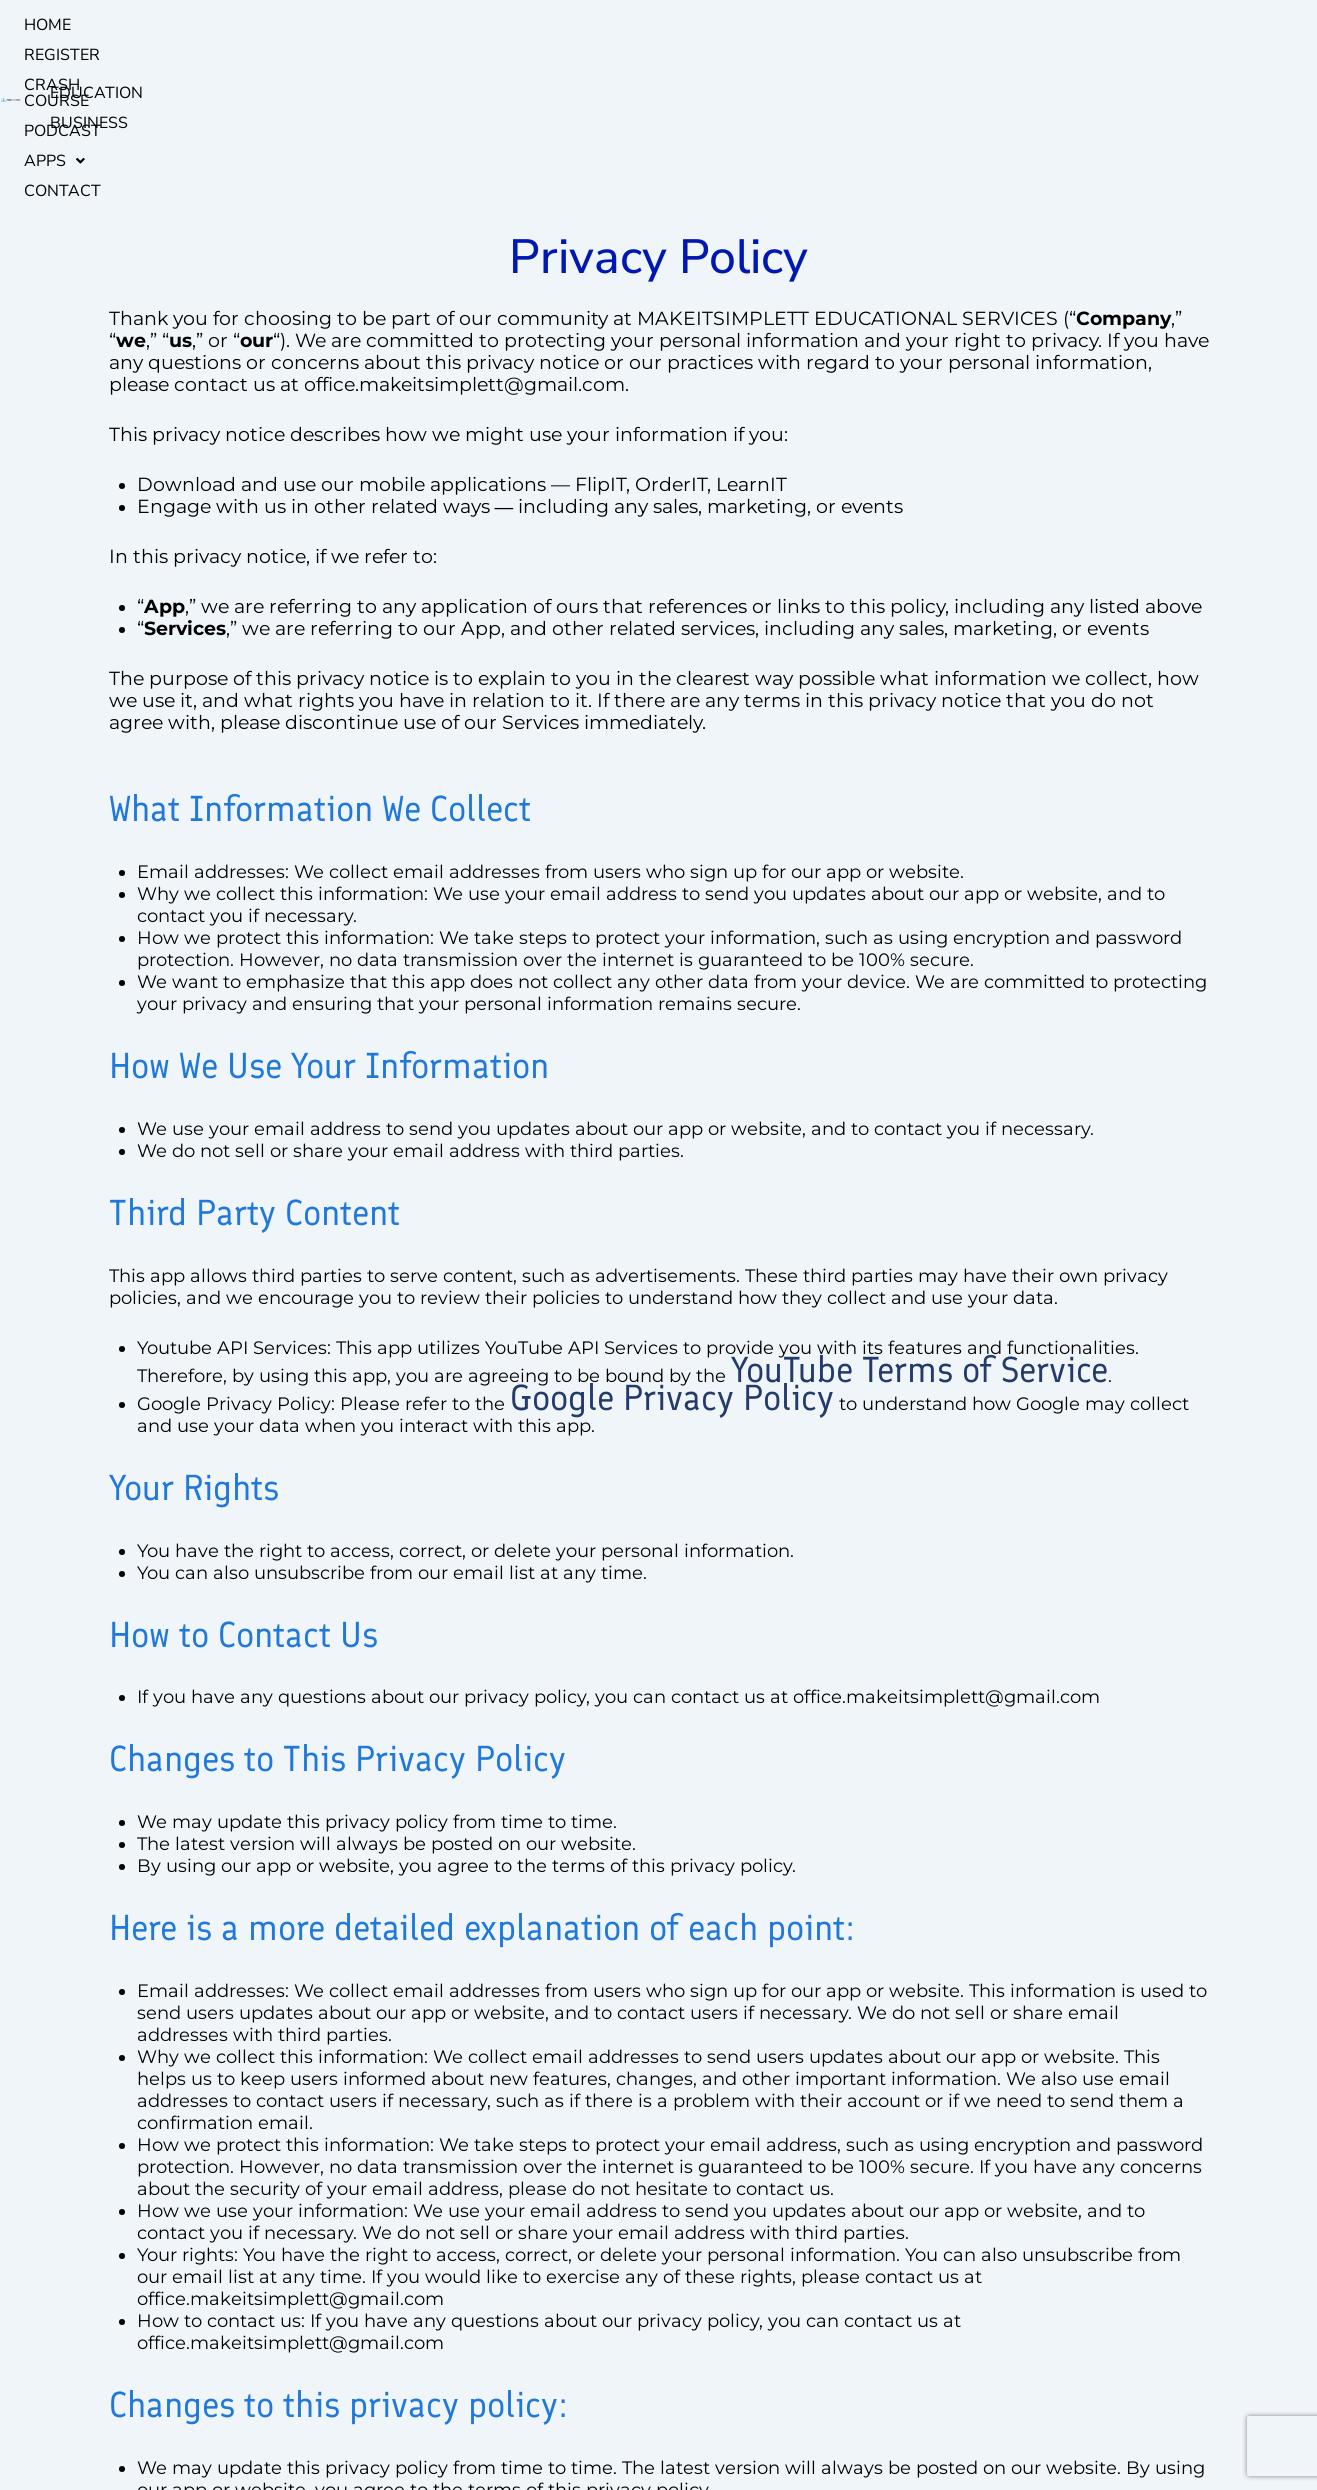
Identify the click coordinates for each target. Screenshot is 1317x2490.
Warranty (446, 2428)
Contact (736, 25)
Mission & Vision (343, 2428)
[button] (653, 25)
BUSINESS (1201, 25)
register (341, 25)
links (513, 2428)
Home (265, 25)
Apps (653, 25)
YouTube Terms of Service (919, 1203)
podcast (570, 25)
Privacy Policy (594, 2428)
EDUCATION (1101, 25)
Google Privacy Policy (672, 1231)
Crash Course (455, 25)
